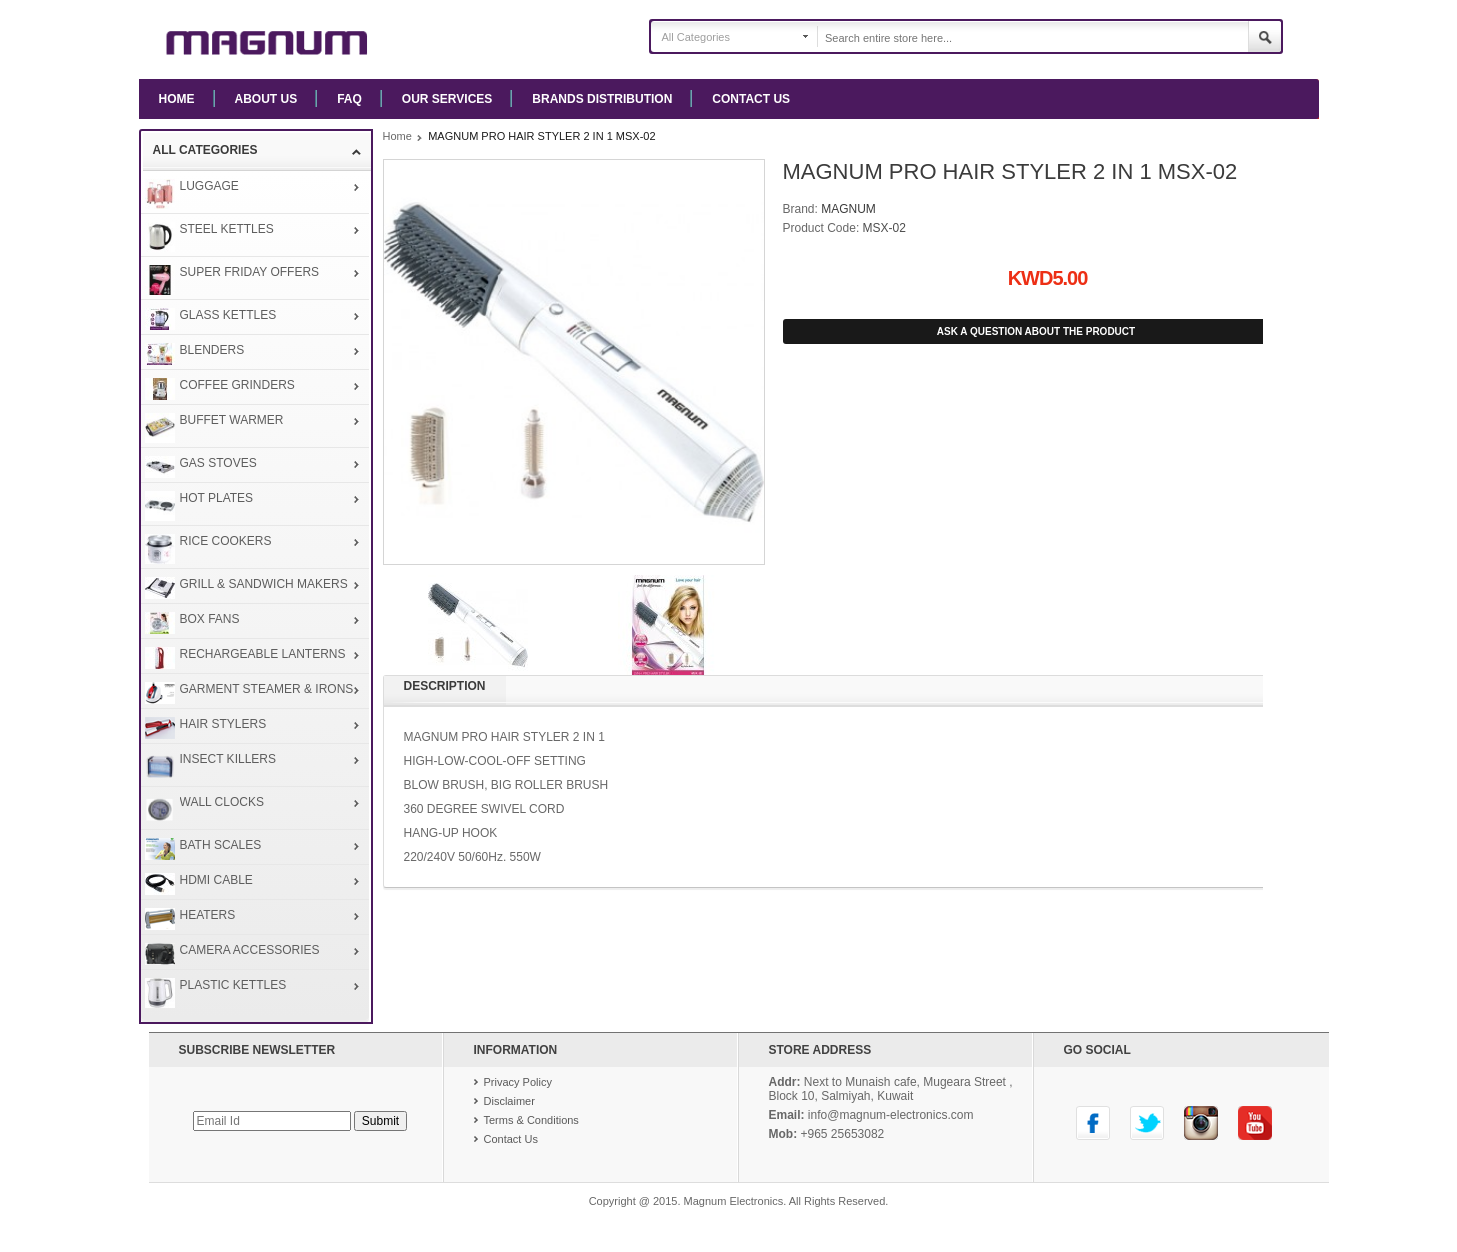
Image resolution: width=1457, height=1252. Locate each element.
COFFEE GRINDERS (237, 385)
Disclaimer (509, 1101)
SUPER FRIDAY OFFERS (250, 272)
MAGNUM (848, 209)
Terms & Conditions (531, 1120)
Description (445, 686)
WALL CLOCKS (222, 802)
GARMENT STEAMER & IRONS (267, 689)
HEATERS (208, 915)
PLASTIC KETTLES (233, 985)
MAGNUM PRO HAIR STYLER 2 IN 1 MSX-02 (541, 136)
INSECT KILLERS (228, 759)
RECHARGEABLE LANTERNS (263, 654)
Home (177, 99)
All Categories (696, 37)
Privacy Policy (518, 1082)
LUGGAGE (209, 186)
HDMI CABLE (216, 880)
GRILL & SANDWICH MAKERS (264, 584)
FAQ (349, 99)
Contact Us (751, 99)
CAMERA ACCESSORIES (250, 950)
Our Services (447, 99)
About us (266, 99)
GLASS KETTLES (228, 315)
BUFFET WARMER (232, 420)
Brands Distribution (602, 99)
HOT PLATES (217, 498)
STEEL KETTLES (227, 229)
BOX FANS (210, 619)
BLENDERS (212, 350)
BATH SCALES (221, 845)
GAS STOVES (218, 463)
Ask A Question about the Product (1036, 331)
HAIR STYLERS (223, 724)
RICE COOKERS (226, 541)
